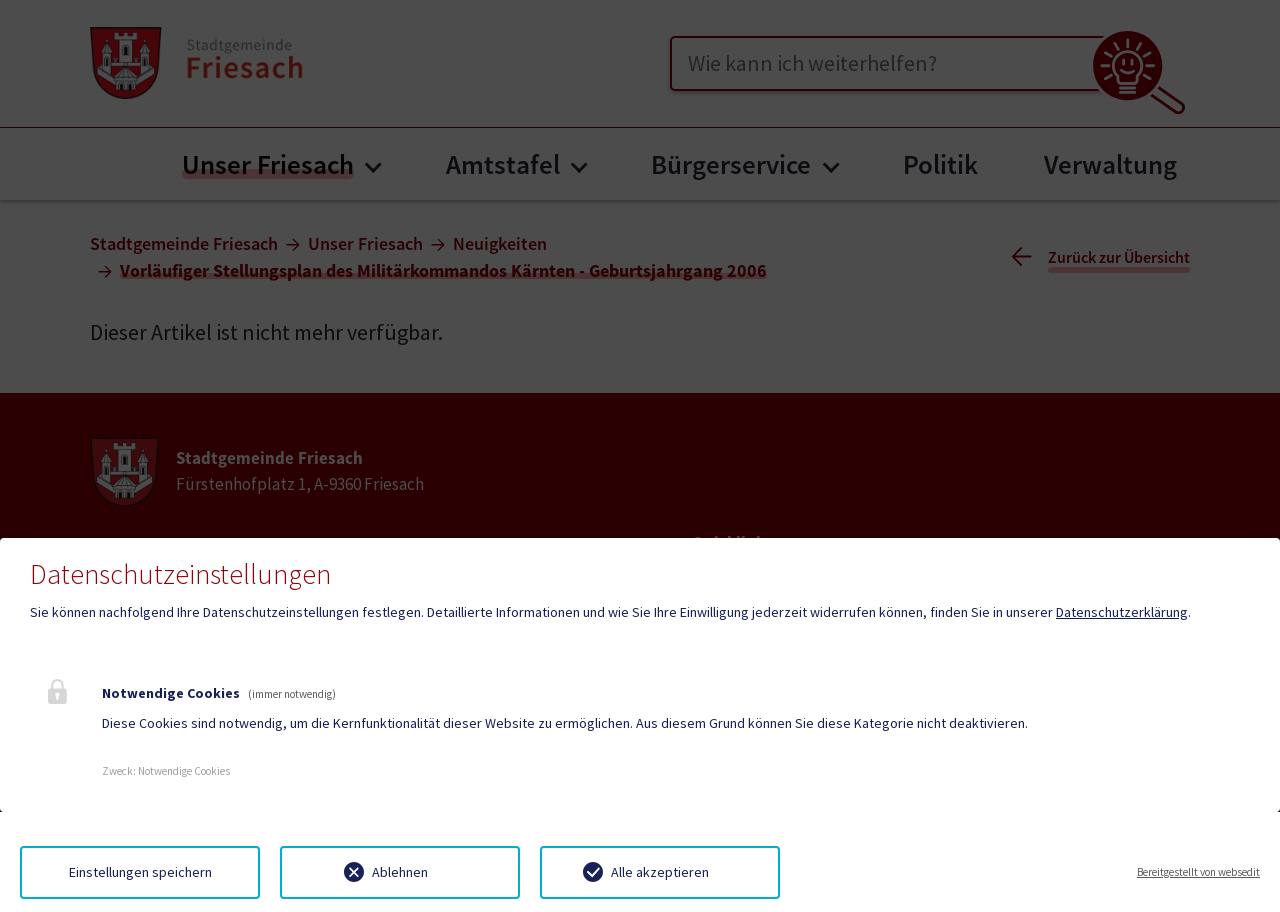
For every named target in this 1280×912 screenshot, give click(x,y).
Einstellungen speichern (140, 872)
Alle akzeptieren (660, 872)
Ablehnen (400, 872)
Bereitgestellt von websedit (1198, 872)
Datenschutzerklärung (1122, 612)
